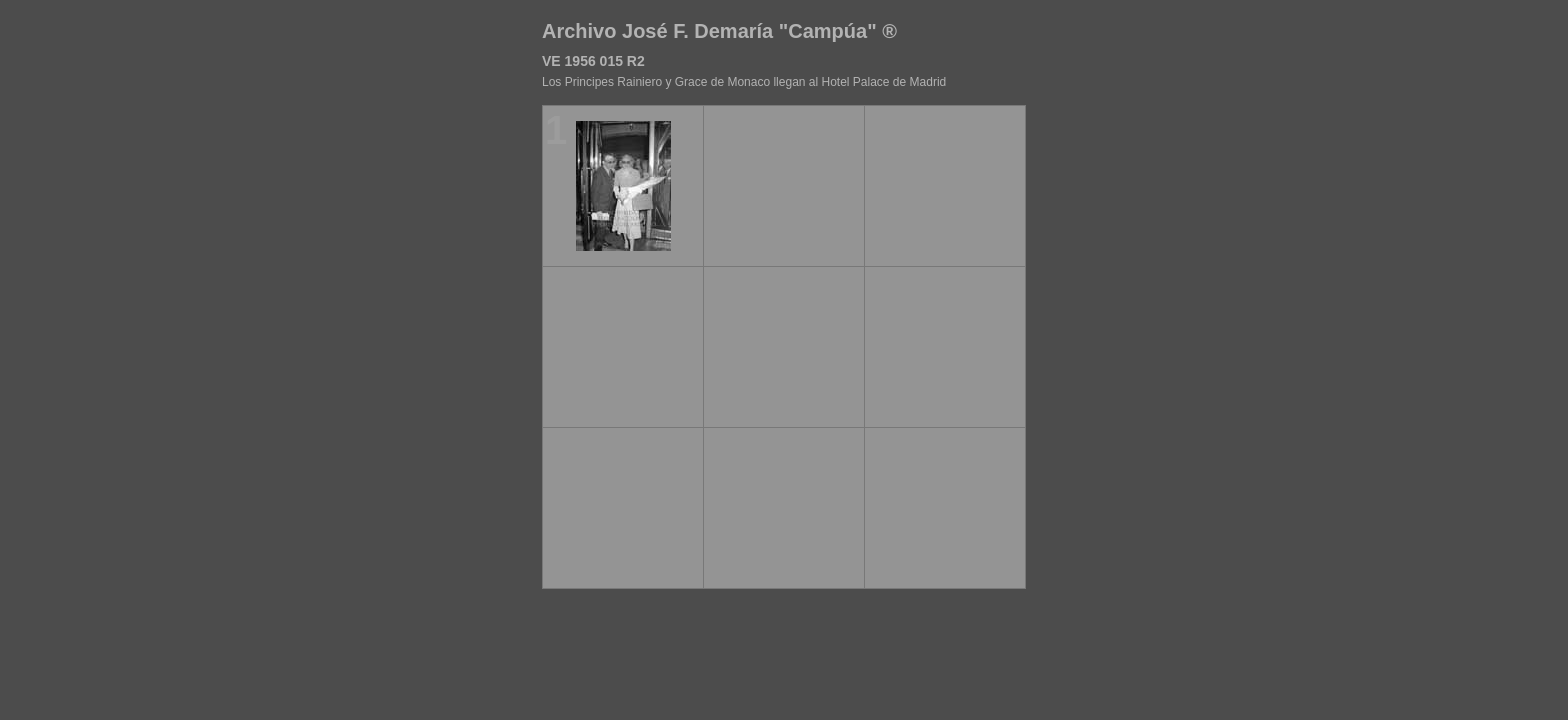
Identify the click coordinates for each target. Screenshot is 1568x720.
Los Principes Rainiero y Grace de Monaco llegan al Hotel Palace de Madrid (744, 82)
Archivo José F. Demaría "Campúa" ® (719, 31)
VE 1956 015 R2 (593, 61)
